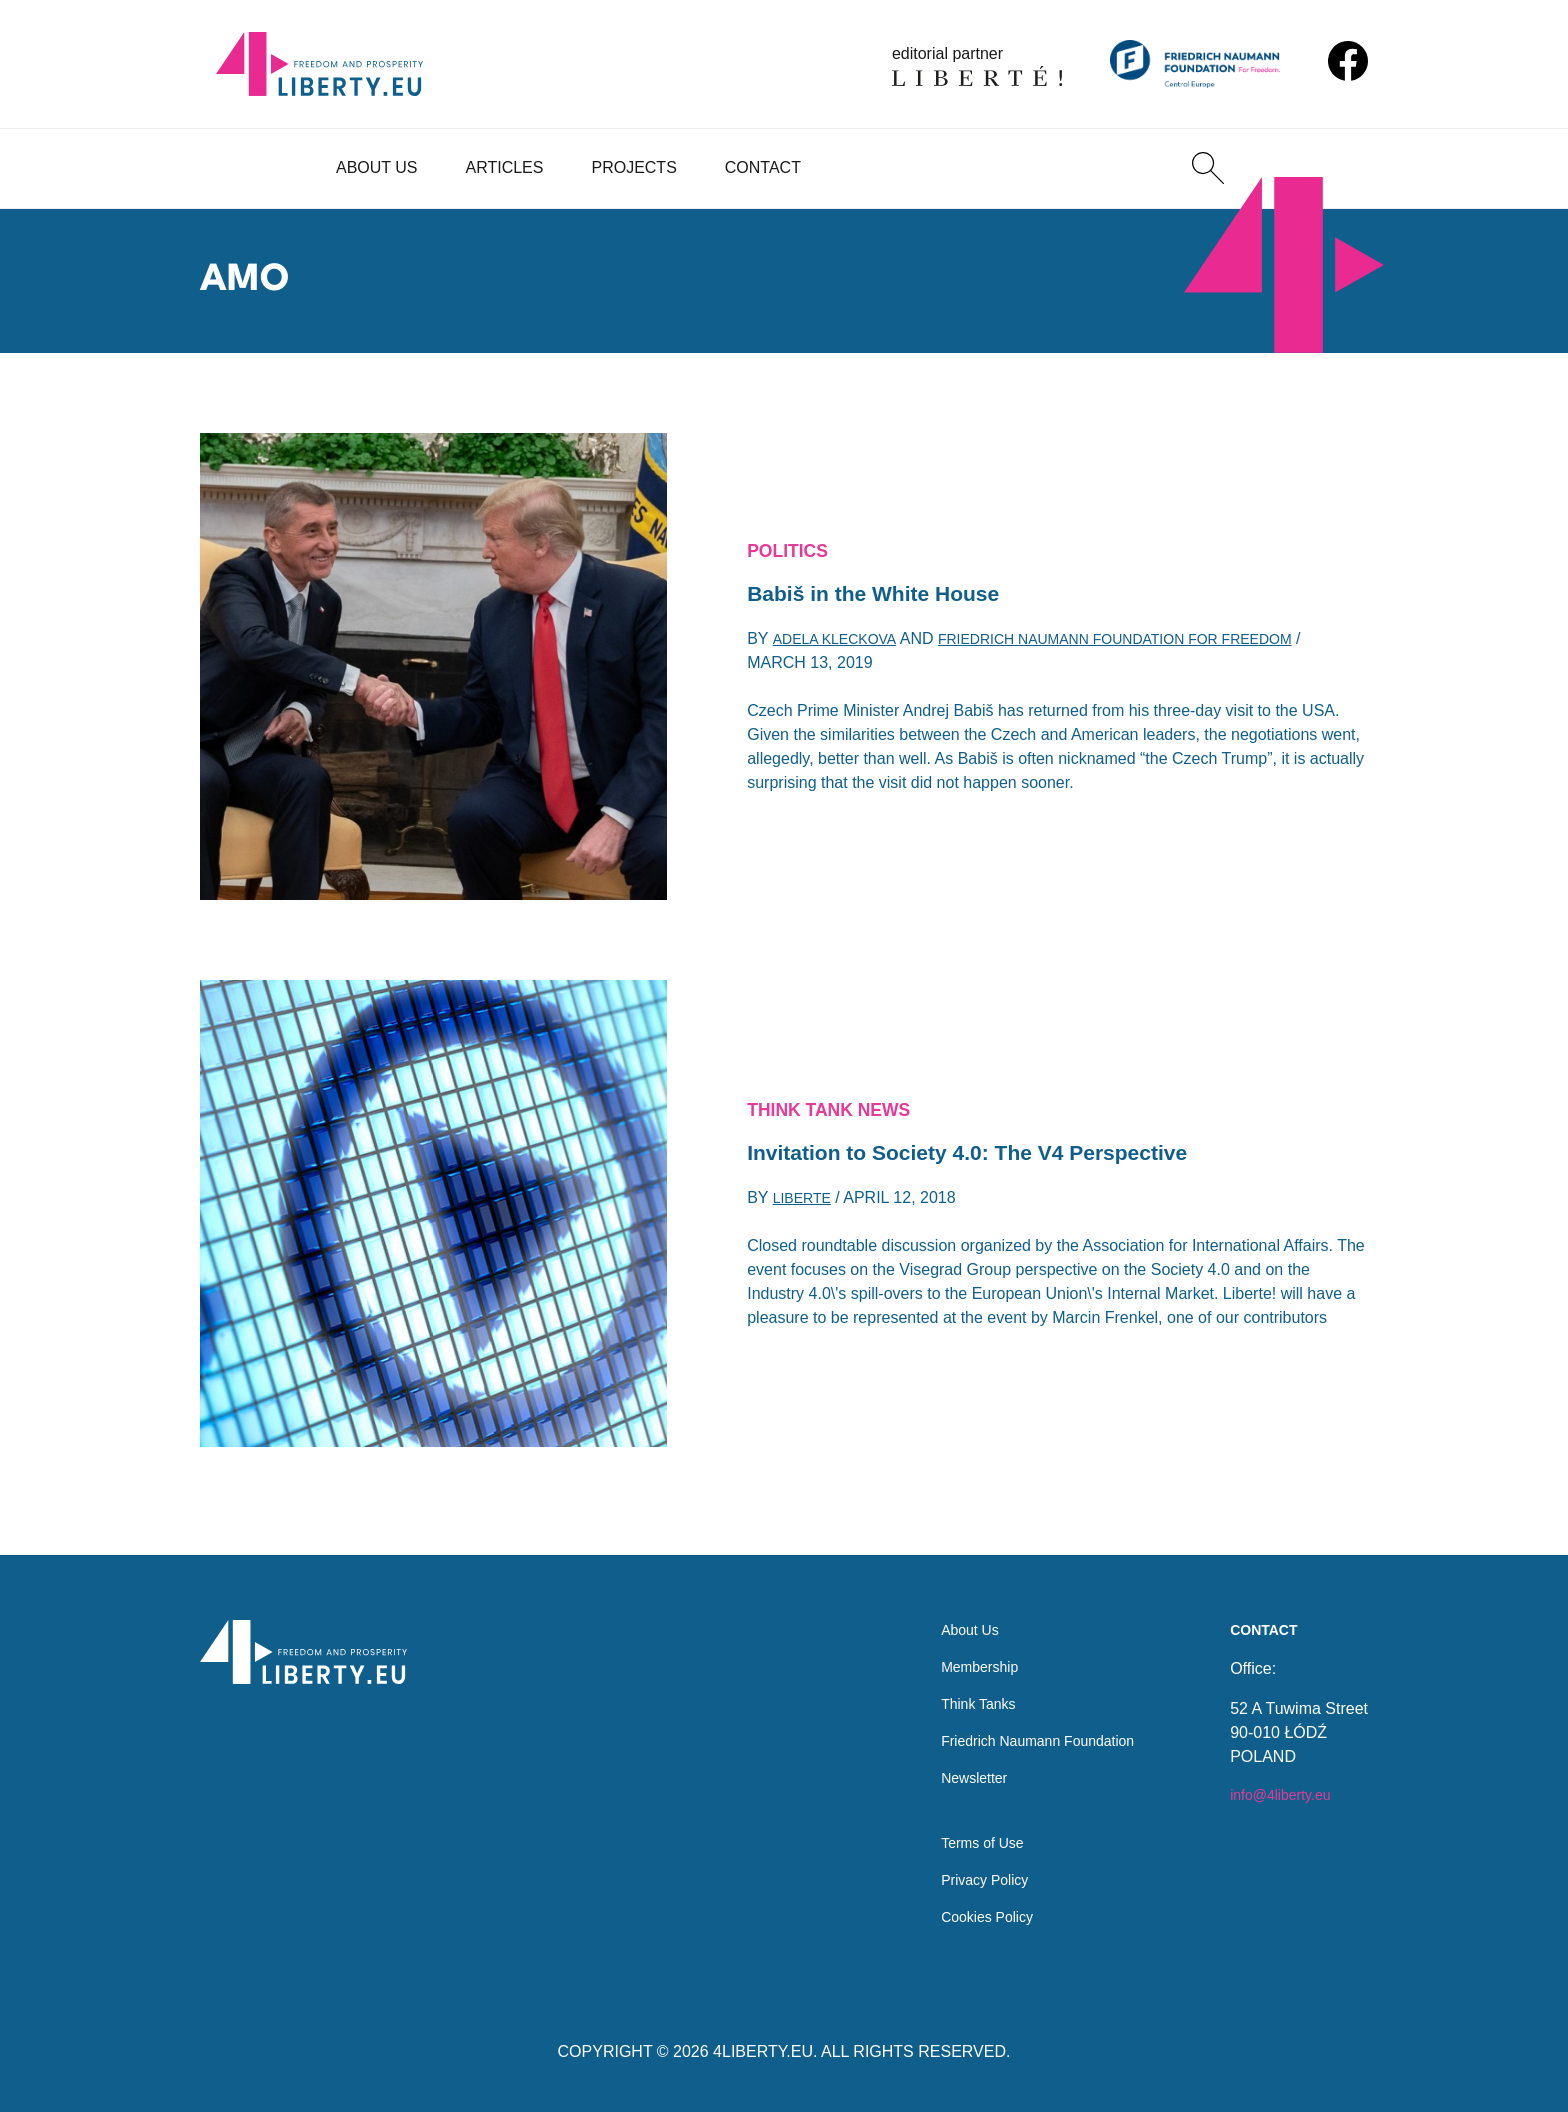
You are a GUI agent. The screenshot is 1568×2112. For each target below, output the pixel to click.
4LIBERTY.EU (763, 2051)
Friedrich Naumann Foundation (1024, 1723)
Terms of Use (961, 1835)
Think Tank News (840, 1106)
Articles (505, 167)
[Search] (1208, 168)
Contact (763, 167)
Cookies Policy (966, 1915)
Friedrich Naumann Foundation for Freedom (1156, 645)
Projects (633, 167)
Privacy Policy (964, 1875)
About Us (377, 167)
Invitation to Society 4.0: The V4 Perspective (998, 1154)
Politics (793, 547)
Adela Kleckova (842, 645)
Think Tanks (956, 1683)
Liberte (806, 1204)
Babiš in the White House (891, 595)
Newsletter (952, 1763)
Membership (958, 1643)
